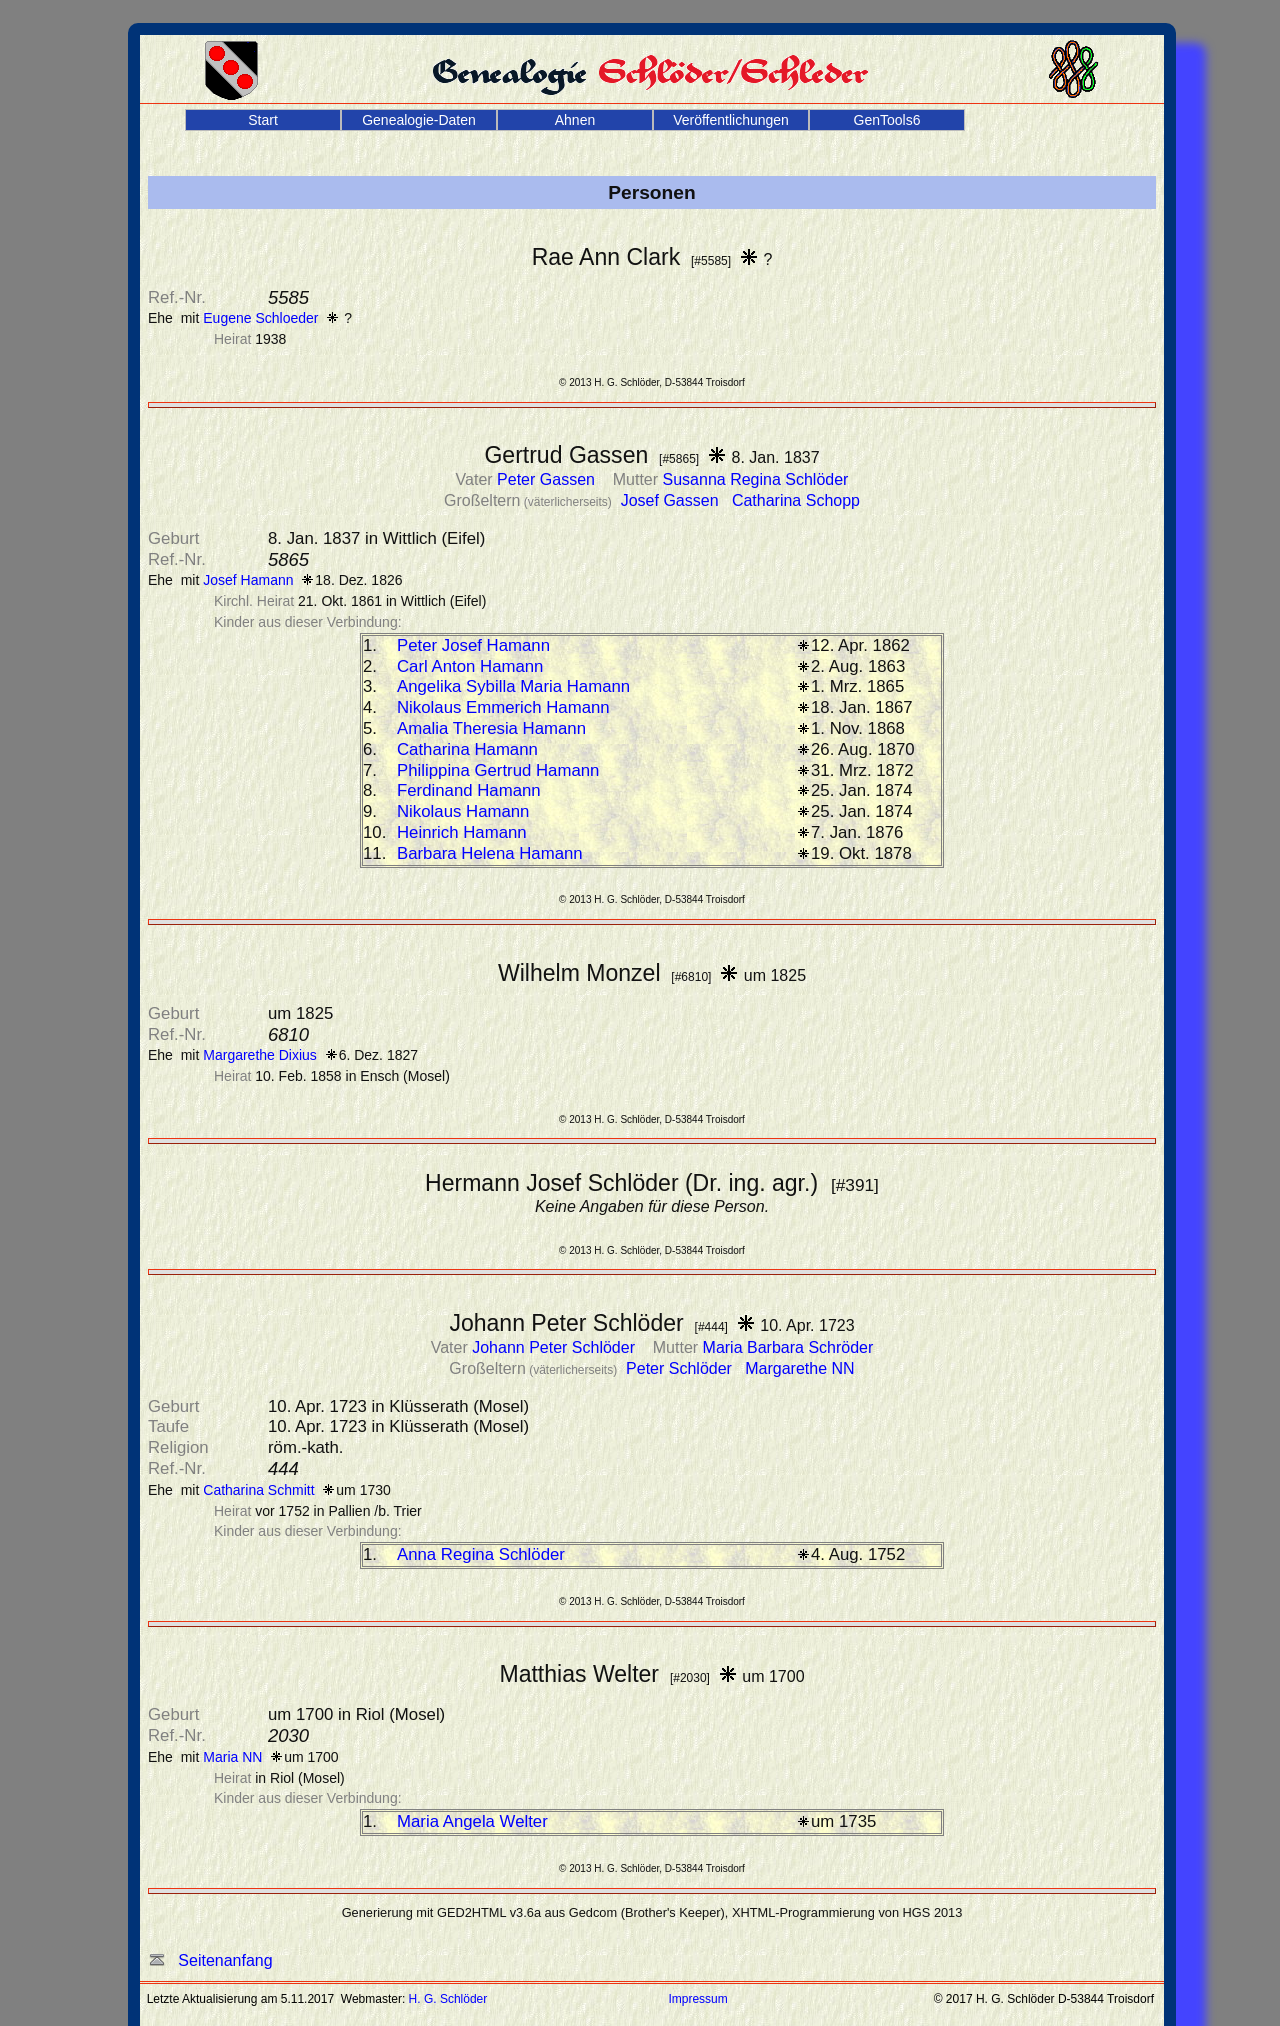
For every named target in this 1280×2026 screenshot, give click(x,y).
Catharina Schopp (796, 500)
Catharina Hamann (467, 749)
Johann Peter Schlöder (555, 1347)
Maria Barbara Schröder (788, 1347)
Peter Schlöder (681, 1368)
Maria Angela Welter (472, 1821)
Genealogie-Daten (419, 120)
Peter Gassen (548, 479)
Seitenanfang (211, 1960)
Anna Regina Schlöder (481, 1554)
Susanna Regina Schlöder (756, 479)
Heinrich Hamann (462, 832)
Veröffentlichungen (731, 120)
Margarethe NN (799, 1368)
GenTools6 (887, 120)
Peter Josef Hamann (473, 645)
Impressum (697, 1999)
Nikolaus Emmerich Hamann (503, 707)
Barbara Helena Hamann (490, 853)
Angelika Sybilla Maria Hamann (513, 686)
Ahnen (575, 120)
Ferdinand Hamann (469, 790)
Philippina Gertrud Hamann (498, 770)
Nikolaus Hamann (463, 811)
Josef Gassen (672, 500)
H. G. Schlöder (448, 1999)
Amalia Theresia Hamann (491, 728)
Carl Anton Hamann (470, 666)
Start (263, 120)
